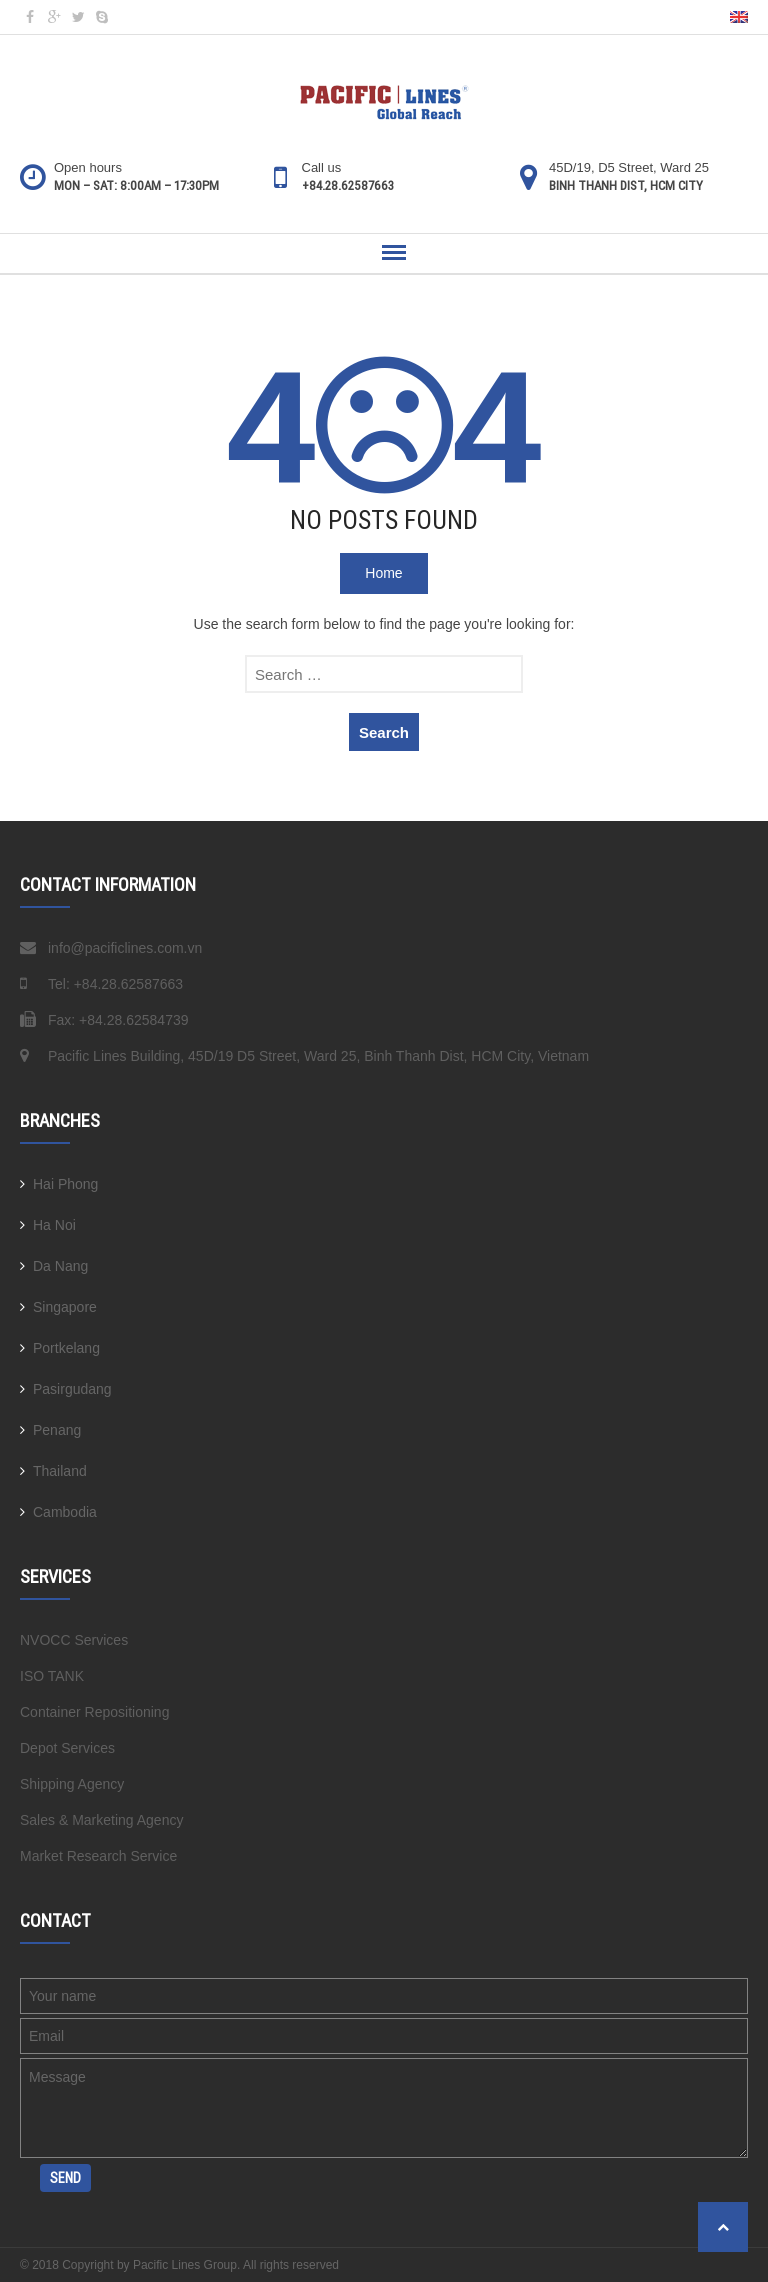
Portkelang (66, 1348)
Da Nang (60, 1266)
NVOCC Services (74, 1640)
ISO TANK (52, 1676)
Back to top (723, 2227)
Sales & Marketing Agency (101, 1820)
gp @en (54, 17)
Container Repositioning (94, 1712)
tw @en (78, 17)
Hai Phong (65, 1184)
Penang (57, 1430)
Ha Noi (54, 1225)
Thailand (60, 1471)
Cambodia (65, 1512)
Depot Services (67, 1748)
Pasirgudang (72, 1389)
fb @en (30, 17)
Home (383, 573)
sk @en (102, 17)
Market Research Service (98, 1856)
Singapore (65, 1307)
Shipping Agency (72, 1784)
